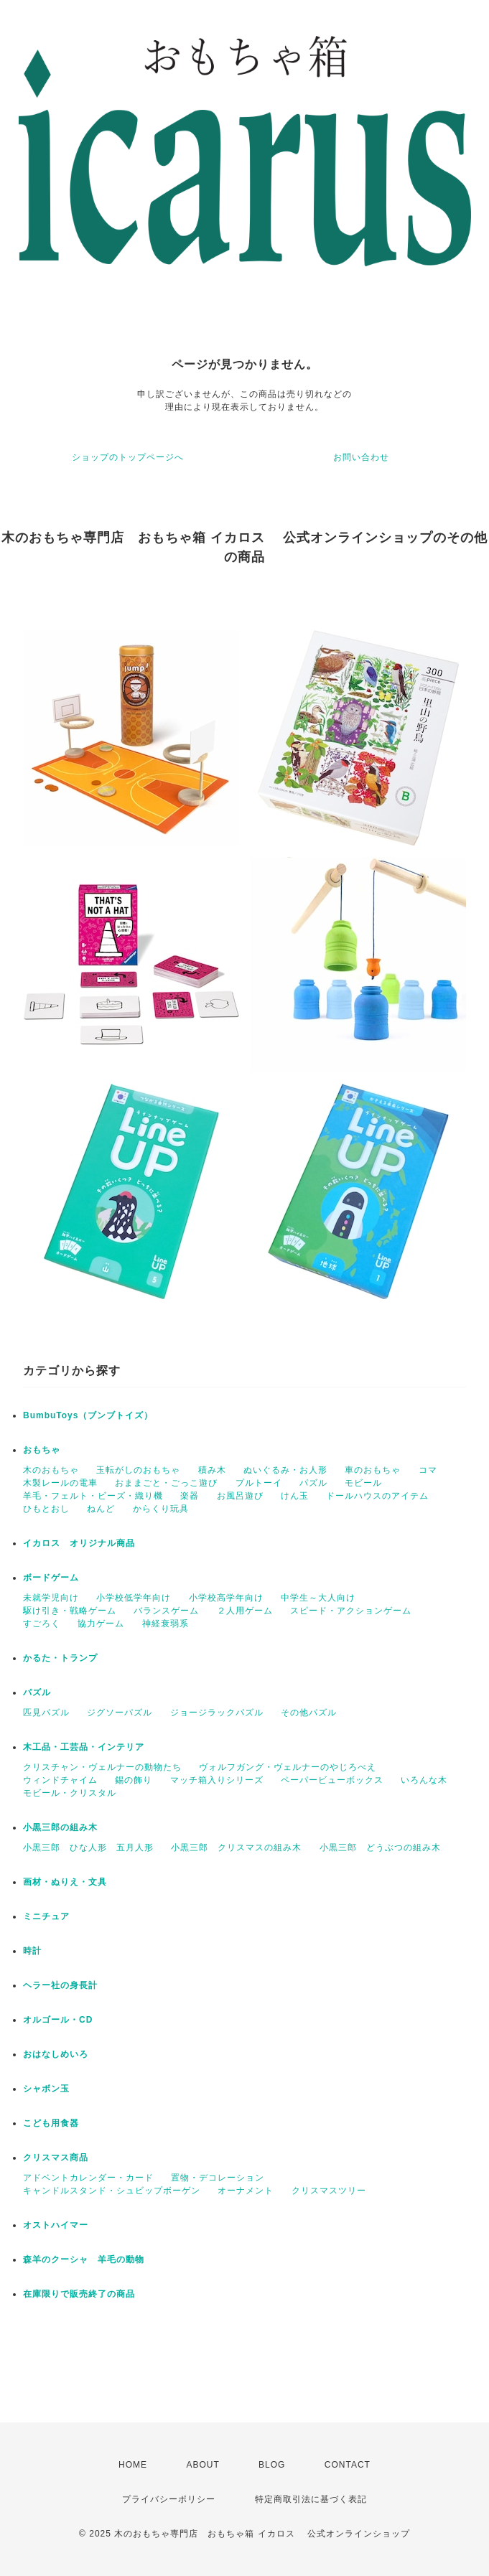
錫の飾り (133, 1780)
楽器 (189, 1496)
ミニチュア (46, 1916)
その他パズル (309, 1713)
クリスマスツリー (329, 2191)
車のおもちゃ (373, 1470)
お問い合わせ (361, 457)
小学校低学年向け (133, 1598)
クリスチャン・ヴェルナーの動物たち (102, 1767)
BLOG (272, 2465)
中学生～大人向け (318, 1598)
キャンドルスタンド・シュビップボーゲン (111, 2191)
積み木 (212, 1470)
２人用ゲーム (245, 1611)
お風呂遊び (240, 1496)
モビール (363, 1483)
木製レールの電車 (60, 1483)
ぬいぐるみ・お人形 (285, 1470)
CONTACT (348, 2465)
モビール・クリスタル (69, 1793)
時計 (32, 1951)
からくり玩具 (161, 1509)
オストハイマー (55, 2225)
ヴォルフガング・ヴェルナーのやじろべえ (287, 1767)
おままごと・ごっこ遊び (166, 1483)
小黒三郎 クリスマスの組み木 (236, 1847)
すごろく (41, 1624)
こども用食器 (51, 2123)
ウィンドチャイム (60, 1780)
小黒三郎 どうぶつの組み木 (380, 1847)
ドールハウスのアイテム (377, 1496)
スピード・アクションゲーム (350, 1611)
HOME (132, 2465)
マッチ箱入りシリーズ (217, 1780)
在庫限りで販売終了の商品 (79, 2294)
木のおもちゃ (51, 1470)
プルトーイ (259, 1483)
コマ (428, 1470)
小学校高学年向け (226, 1598)
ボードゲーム (51, 1578)
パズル (313, 1483)
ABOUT (202, 2465)
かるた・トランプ (60, 1658)
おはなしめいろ (55, 2054)
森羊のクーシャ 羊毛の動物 (83, 2259)
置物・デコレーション (217, 2178)
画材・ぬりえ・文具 (65, 1882)
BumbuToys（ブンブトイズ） (88, 1415)
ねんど (101, 1509)
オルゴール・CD (58, 2020)
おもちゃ (41, 1450)
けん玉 (295, 1496)
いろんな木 (424, 1780)
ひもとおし (46, 1509)
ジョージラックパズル (217, 1713)
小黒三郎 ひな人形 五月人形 (88, 1847)
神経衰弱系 (165, 1624)
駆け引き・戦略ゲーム (69, 1611)
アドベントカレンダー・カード (88, 2178)
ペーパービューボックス (332, 1780)
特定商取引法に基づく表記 (311, 2499)
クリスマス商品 (55, 2158)
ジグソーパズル (119, 1713)
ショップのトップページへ (128, 457)
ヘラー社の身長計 (60, 1985)
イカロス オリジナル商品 (79, 1543)
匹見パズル (46, 1713)
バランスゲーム (166, 1611)
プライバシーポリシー (168, 2499)
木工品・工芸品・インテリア (83, 1747)
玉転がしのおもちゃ (138, 1470)
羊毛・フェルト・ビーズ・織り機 (93, 1496)
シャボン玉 (46, 2089)
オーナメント (246, 2191)
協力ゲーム (101, 1624)
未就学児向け (51, 1598)
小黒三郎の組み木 (60, 1827)
